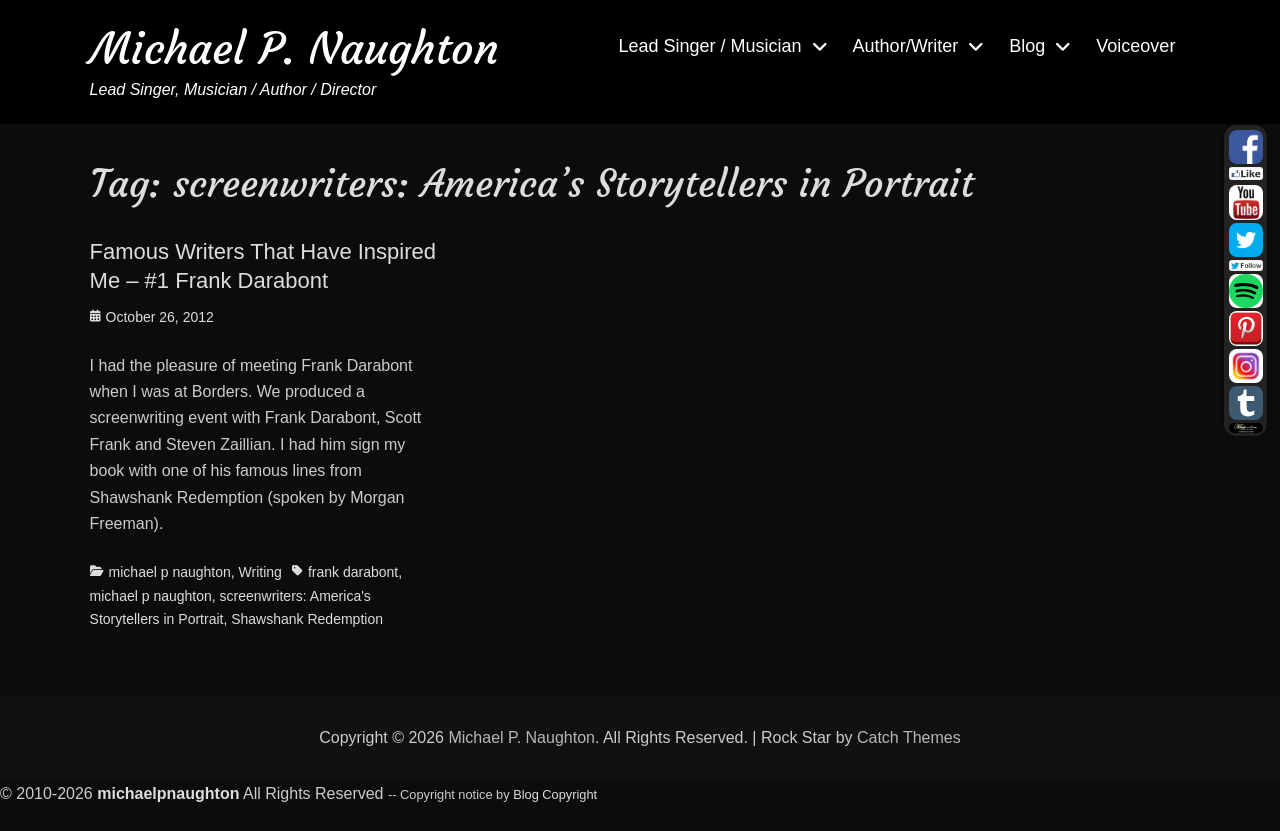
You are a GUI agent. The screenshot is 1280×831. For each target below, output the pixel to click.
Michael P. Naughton (294, 48)
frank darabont (353, 572)
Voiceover (1135, 46)
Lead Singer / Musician (709, 46)
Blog (1027, 46)
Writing (260, 572)
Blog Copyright (555, 794)
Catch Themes (909, 737)
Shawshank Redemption (307, 619)
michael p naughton (170, 572)
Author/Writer (906, 46)
